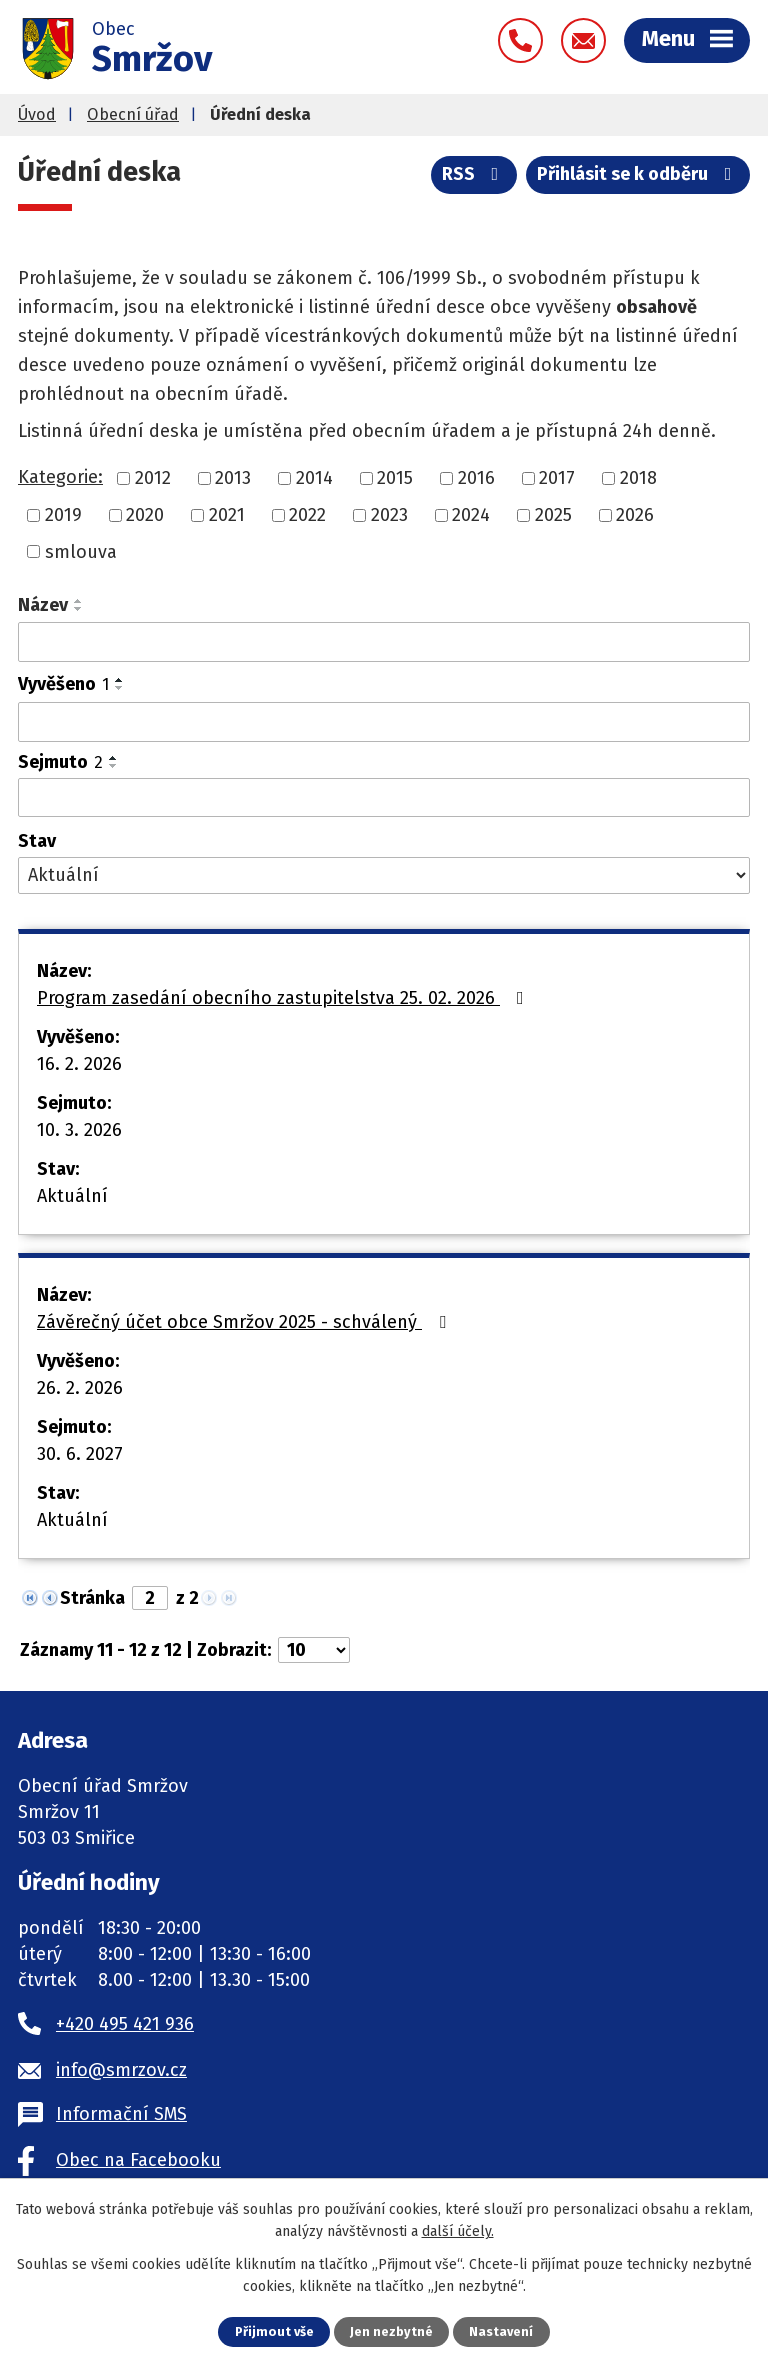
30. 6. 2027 (80, 1454)
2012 (153, 478)
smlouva (81, 551)
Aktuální (72, 1196)
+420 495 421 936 (125, 2024)
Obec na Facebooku (138, 2160)
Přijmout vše (274, 2331)
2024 (471, 515)
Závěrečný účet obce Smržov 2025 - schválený (245, 1322)
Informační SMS (121, 2114)
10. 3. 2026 (79, 1130)
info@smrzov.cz (121, 2070)
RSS (474, 174)
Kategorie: (60, 477)
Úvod (37, 114)
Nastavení (501, 2331)
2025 (553, 515)
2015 (395, 478)
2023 (389, 515)
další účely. (458, 2231)
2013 (233, 478)
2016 (476, 478)
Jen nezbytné (391, 2331)
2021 (227, 515)
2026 (635, 515)
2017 (557, 478)
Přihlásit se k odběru (638, 174)
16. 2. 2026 (79, 1064)
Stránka (92, 1598)
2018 (638, 478)
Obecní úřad (133, 114)
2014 (314, 478)
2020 (145, 515)
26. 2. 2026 (80, 1388)
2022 (307, 515)
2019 (63, 515)
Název (43, 605)
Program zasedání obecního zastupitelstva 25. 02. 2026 (284, 998)
